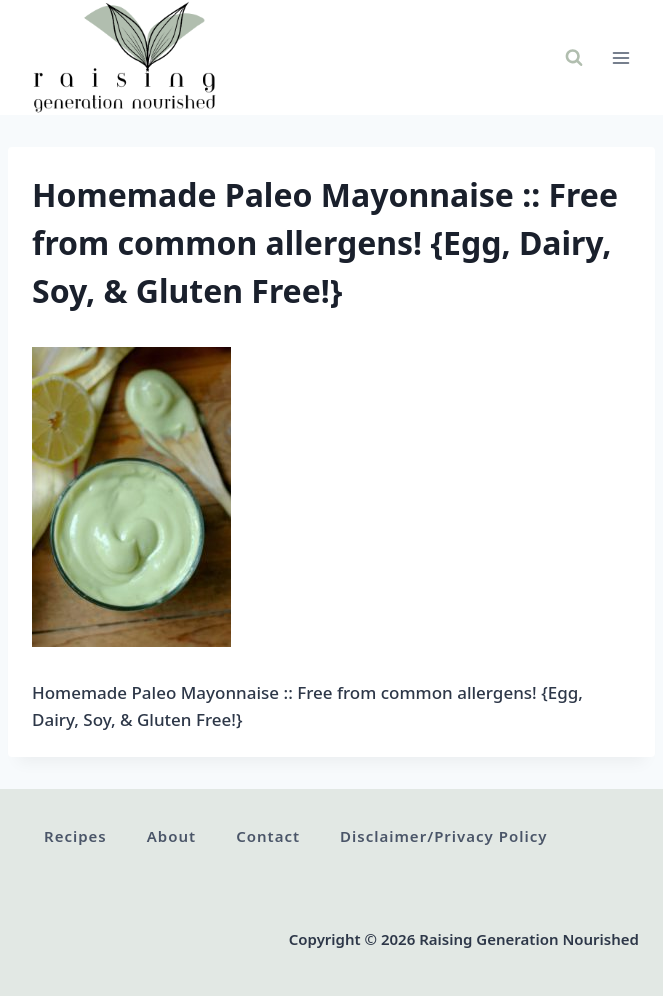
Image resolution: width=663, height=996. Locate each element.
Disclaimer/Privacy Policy (443, 836)
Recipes (75, 836)
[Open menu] (620, 57)
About (171, 836)
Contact (268, 836)
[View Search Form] (574, 58)
